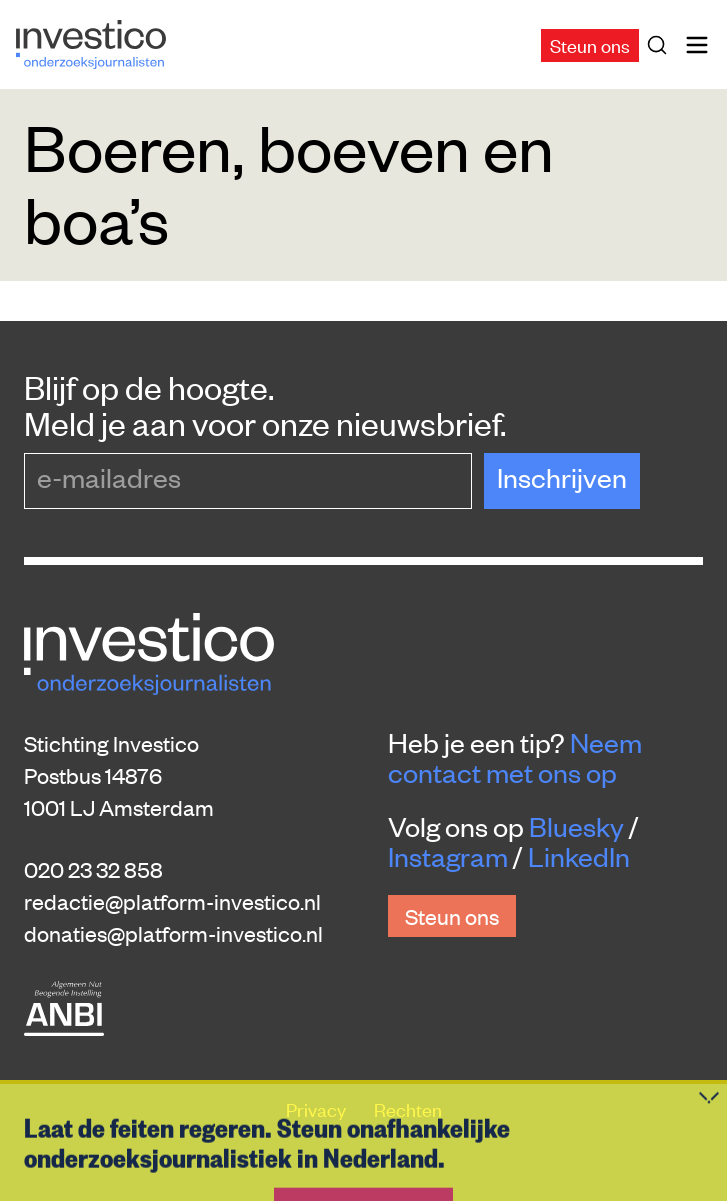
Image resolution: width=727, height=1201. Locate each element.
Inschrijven (562, 477)
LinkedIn (579, 856)
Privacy (318, 1108)
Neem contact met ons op (515, 757)
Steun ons (590, 44)
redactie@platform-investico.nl (172, 901)
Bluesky (576, 826)
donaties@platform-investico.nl (173, 933)
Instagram (448, 856)
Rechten (408, 1108)
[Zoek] (661, 45)
